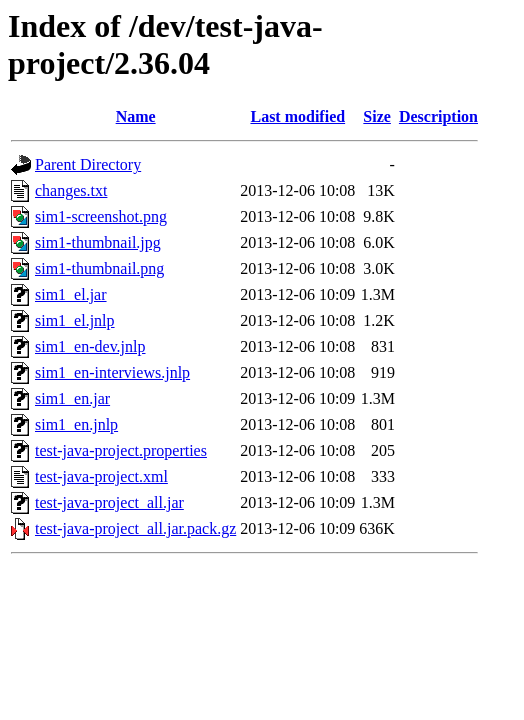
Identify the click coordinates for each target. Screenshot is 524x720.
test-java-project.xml (101, 476)
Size (377, 116)
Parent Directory (88, 164)
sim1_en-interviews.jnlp (112, 372)
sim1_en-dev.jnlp (90, 346)
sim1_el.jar (71, 294)
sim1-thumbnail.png (99, 268)
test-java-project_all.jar (109, 502)
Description (438, 116)
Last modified (297, 116)
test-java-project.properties (121, 450)
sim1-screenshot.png (101, 216)
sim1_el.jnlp (75, 320)
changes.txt (71, 190)
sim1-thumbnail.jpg (98, 242)
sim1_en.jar (72, 398)
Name (136, 116)
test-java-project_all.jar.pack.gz (135, 528)
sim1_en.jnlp (76, 424)
